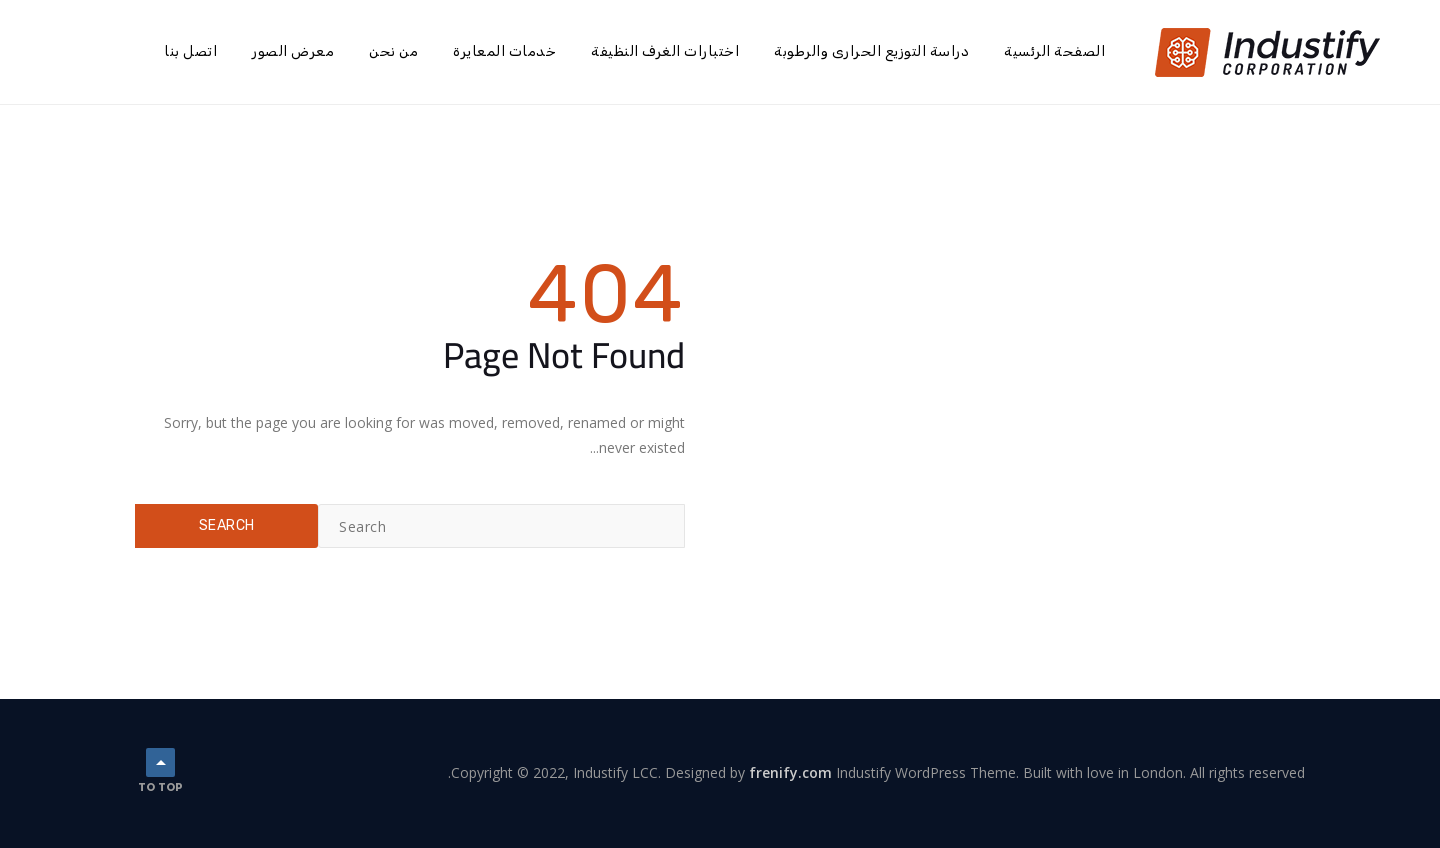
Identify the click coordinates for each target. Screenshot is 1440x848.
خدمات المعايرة (504, 51)
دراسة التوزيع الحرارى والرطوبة (871, 51)
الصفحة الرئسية (1054, 51)
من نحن (393, 51)
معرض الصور (293, 51)
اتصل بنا (190, 51)
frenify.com (790, 772)
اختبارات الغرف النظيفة (665, 51)
